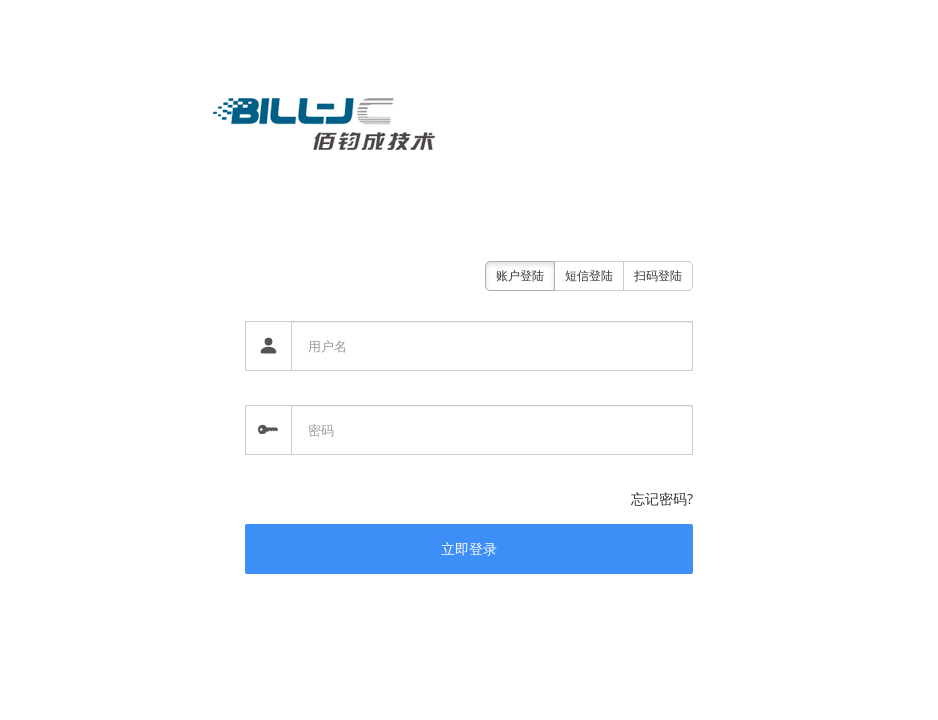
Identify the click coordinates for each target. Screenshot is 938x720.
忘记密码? (662, 498)
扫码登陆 (658, 275)
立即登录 (469, 548)
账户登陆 (520, 275)
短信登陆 (589, 275)
